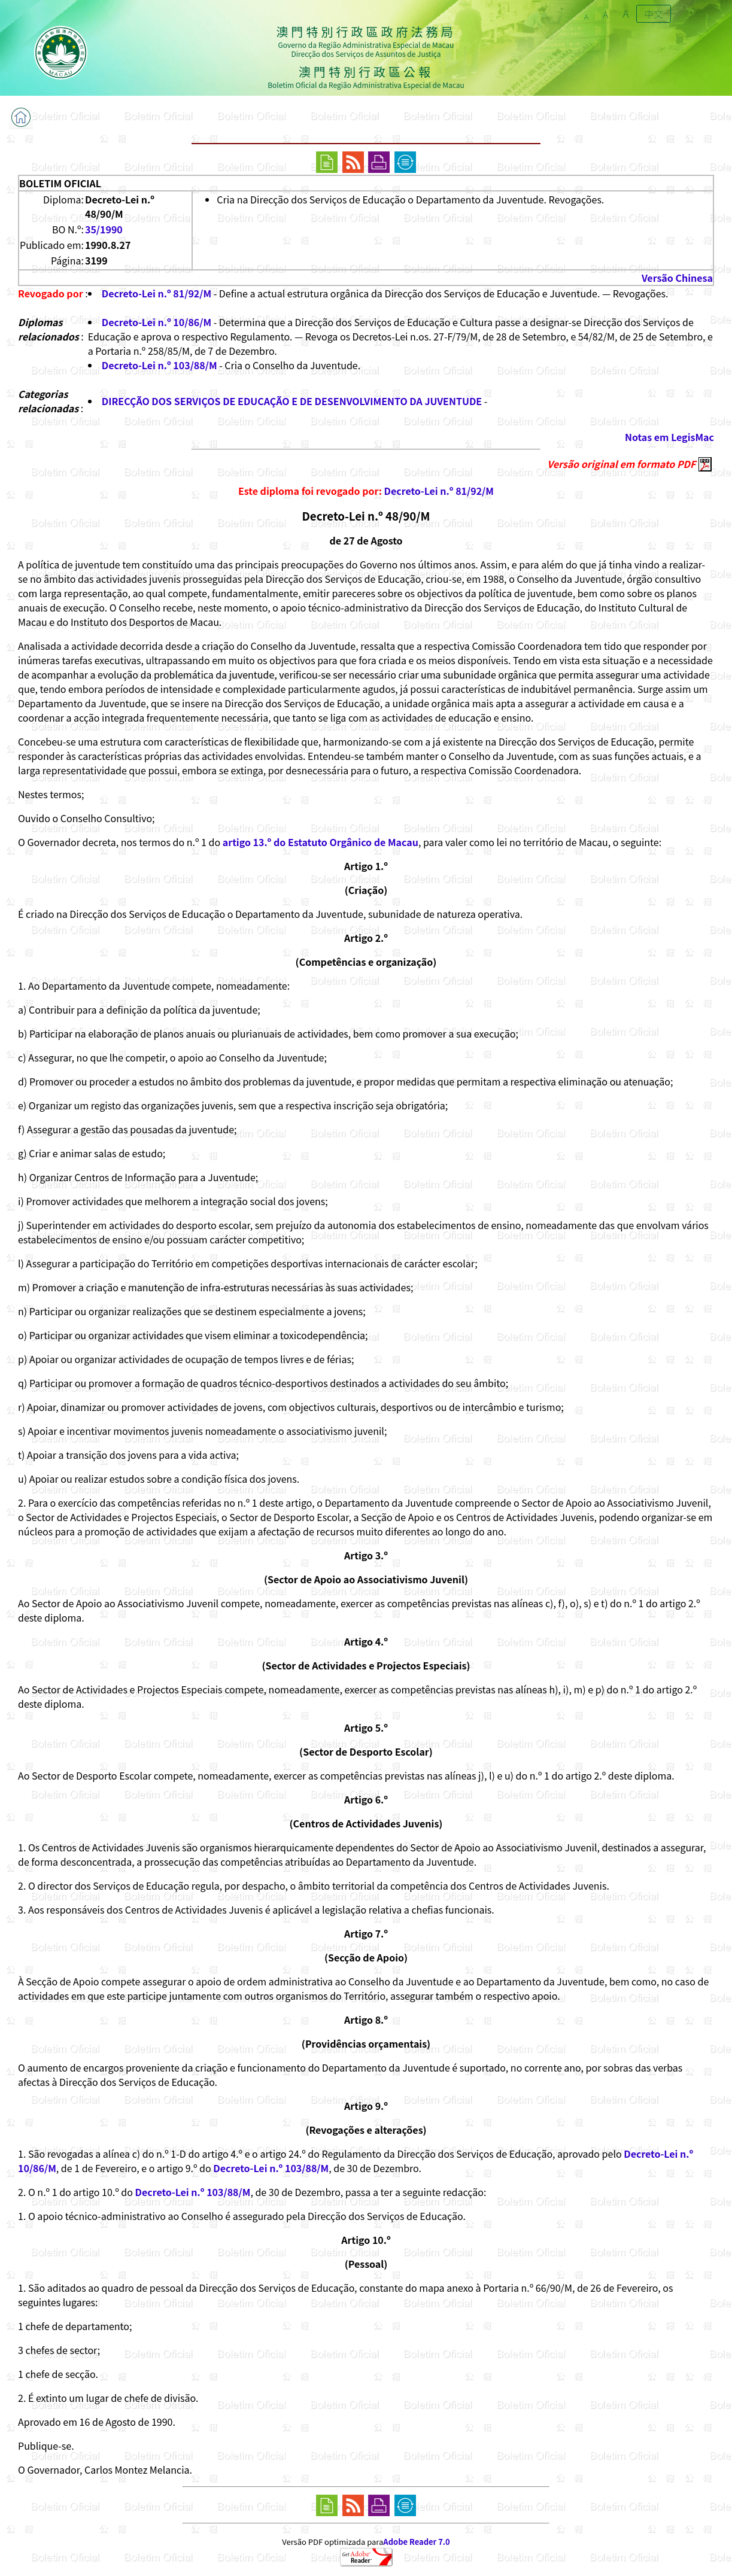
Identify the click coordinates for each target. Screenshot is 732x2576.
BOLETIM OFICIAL (60, 183)
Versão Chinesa (677, 277)
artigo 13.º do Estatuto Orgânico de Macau (320, 842)
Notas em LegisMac (669, 437)
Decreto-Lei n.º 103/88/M (159, 365)
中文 (653, 14)
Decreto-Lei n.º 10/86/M (156, 322)
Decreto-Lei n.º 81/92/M (156, 293)
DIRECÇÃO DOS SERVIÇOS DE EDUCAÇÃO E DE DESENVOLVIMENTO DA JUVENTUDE (292, 401)
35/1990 (104, 229)
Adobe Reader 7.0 (416, 2541)
